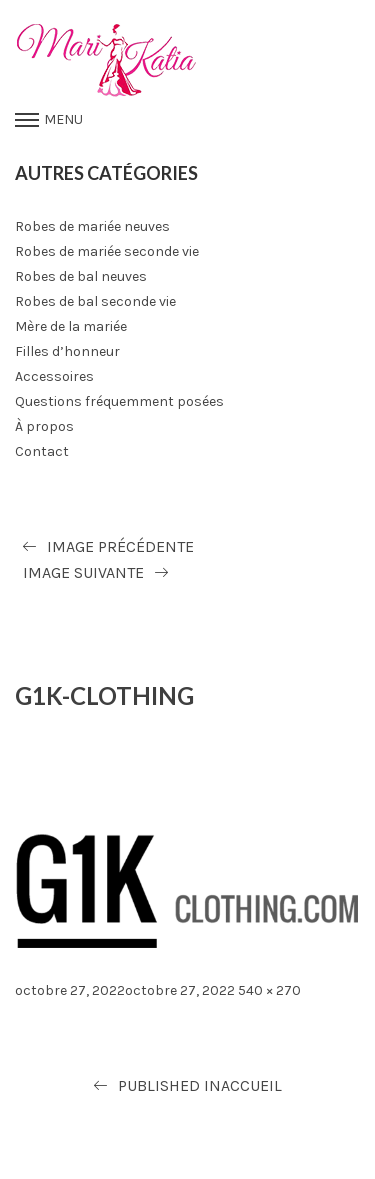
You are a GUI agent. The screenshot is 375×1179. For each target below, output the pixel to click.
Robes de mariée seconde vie (107, 251)
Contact (42, 451)
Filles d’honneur (67, 351)
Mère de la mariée (71, 326)
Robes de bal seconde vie (95, 301)
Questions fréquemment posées (119, 401)
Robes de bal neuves (81, 276)
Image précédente (120, 546)
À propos (44, 426)
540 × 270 (269, 990)
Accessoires (54, 376)
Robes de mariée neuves (92, 226)
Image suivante (83, 572)
